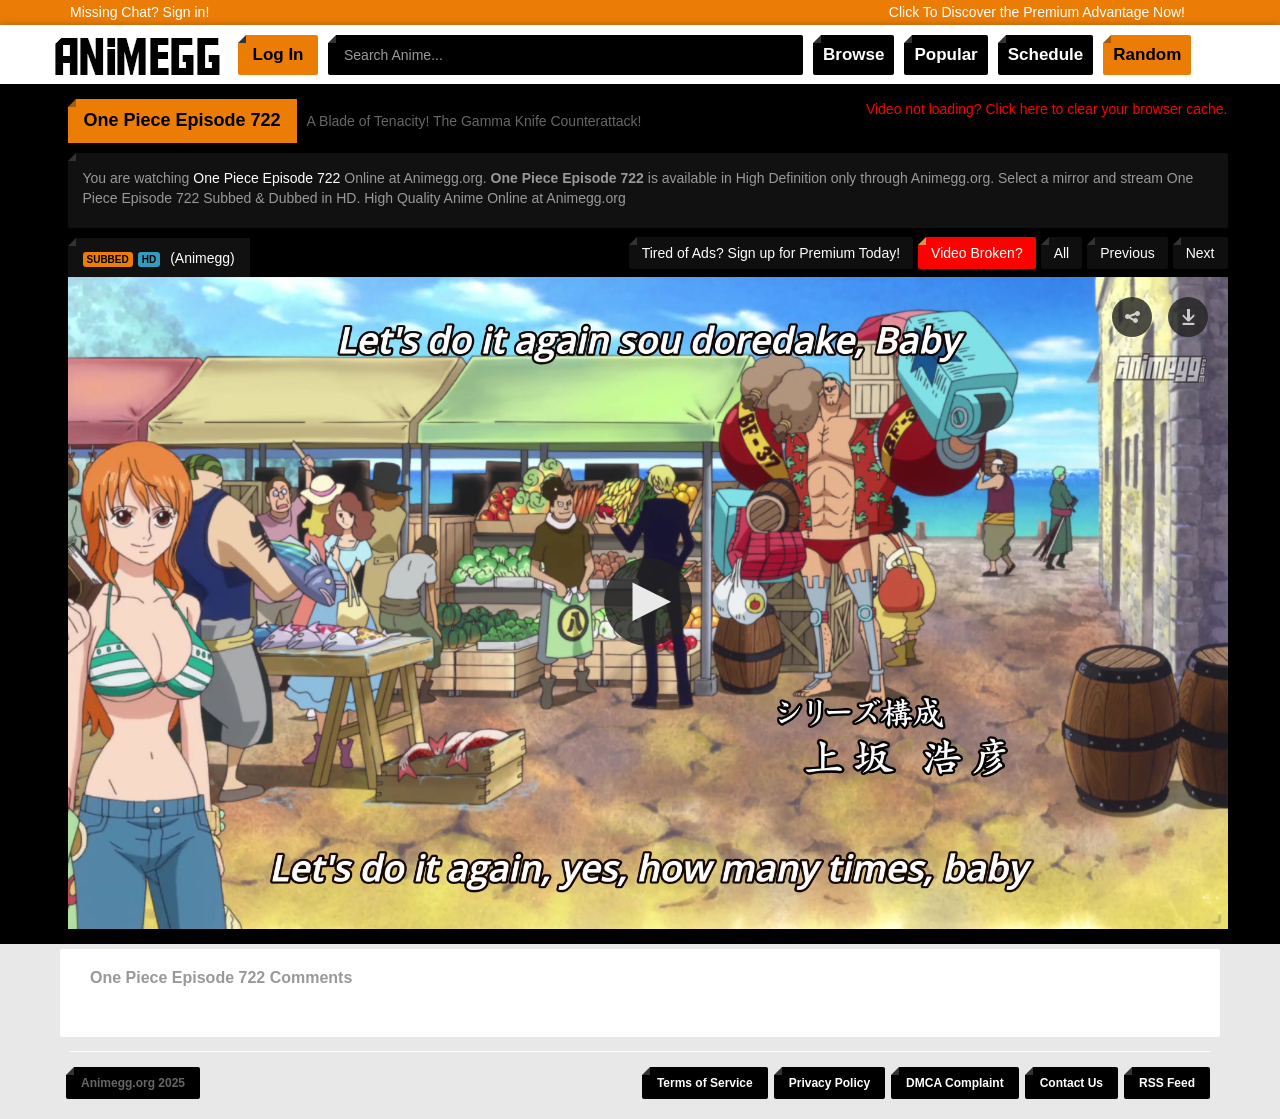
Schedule (1046, 54)
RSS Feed (1167, 1083)
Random (1147, 54)
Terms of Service (705, 1083)
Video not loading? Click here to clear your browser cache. (1047, 109)
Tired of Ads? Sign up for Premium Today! (771, 253)
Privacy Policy (829, 1083)
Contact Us (1071, 1083)
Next (1200, 253)
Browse (853, 54)
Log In (278, 54)
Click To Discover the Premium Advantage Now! (1037, 12)
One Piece (127, 120)
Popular (945, 54)
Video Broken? (977, 253)
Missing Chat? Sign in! (139, 12)
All (1062, 253)
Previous (1127, 253)
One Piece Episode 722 (266, 178)
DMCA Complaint (955, 1083)
